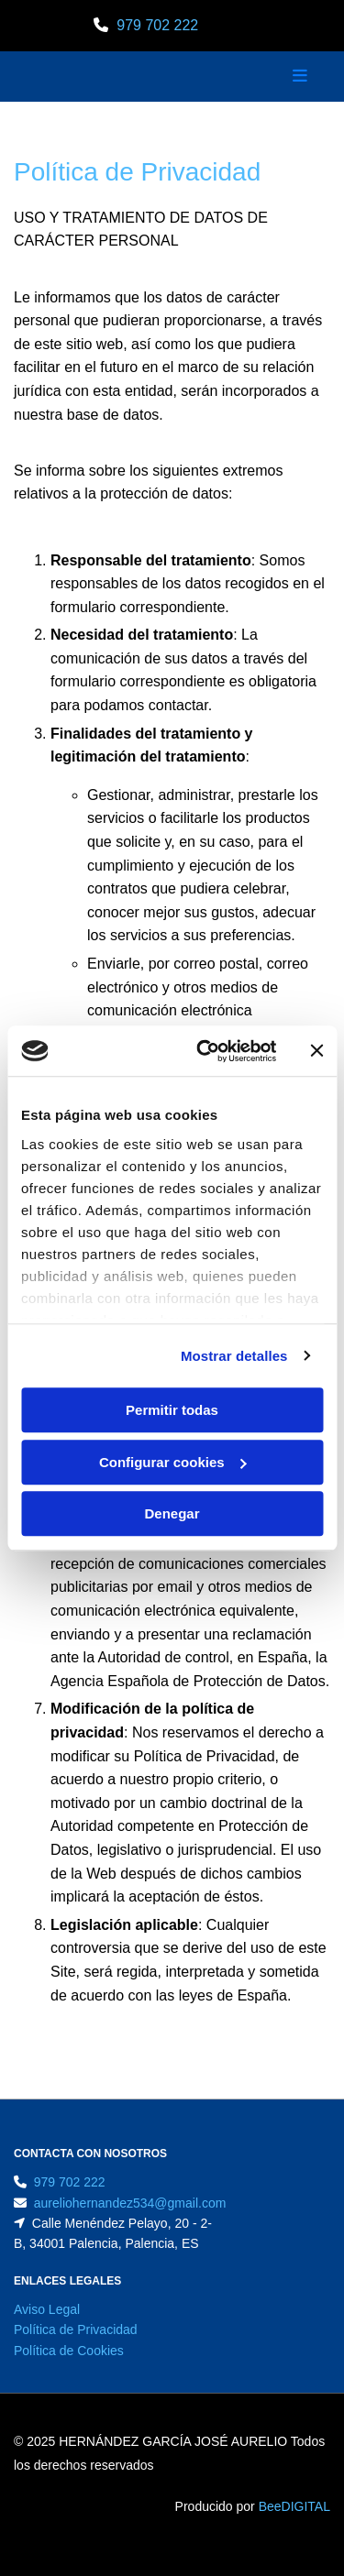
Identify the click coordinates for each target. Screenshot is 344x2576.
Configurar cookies (173, 1462)
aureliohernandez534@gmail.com (130, 2203)
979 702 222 (157, 25)
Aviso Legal (47, 2309)
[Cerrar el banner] (316, 1051)
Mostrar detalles (234, 1356)
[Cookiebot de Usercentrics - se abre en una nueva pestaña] (205, 1051)
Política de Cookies (69, 2350)
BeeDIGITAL (294, 2506)
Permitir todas (172, 1410)
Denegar (171, 1513)
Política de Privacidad (76, 2329)
